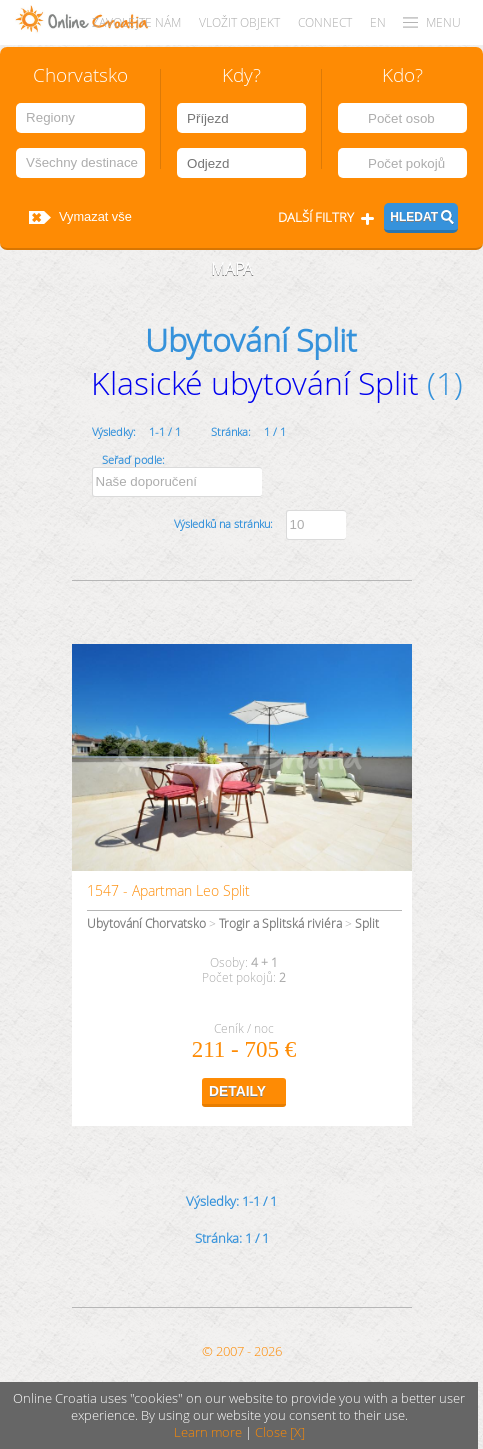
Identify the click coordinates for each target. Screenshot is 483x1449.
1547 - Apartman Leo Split (168, 890)
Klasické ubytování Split (255, 382)
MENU (443, 22)
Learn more (208, 1432)
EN (378, 22)
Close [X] (280, 1432)
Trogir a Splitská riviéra (280, 923)
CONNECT (325, 22)
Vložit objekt (239, 22)
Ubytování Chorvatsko (146, 923)
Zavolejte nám (136, 22)
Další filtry (316, 217)
